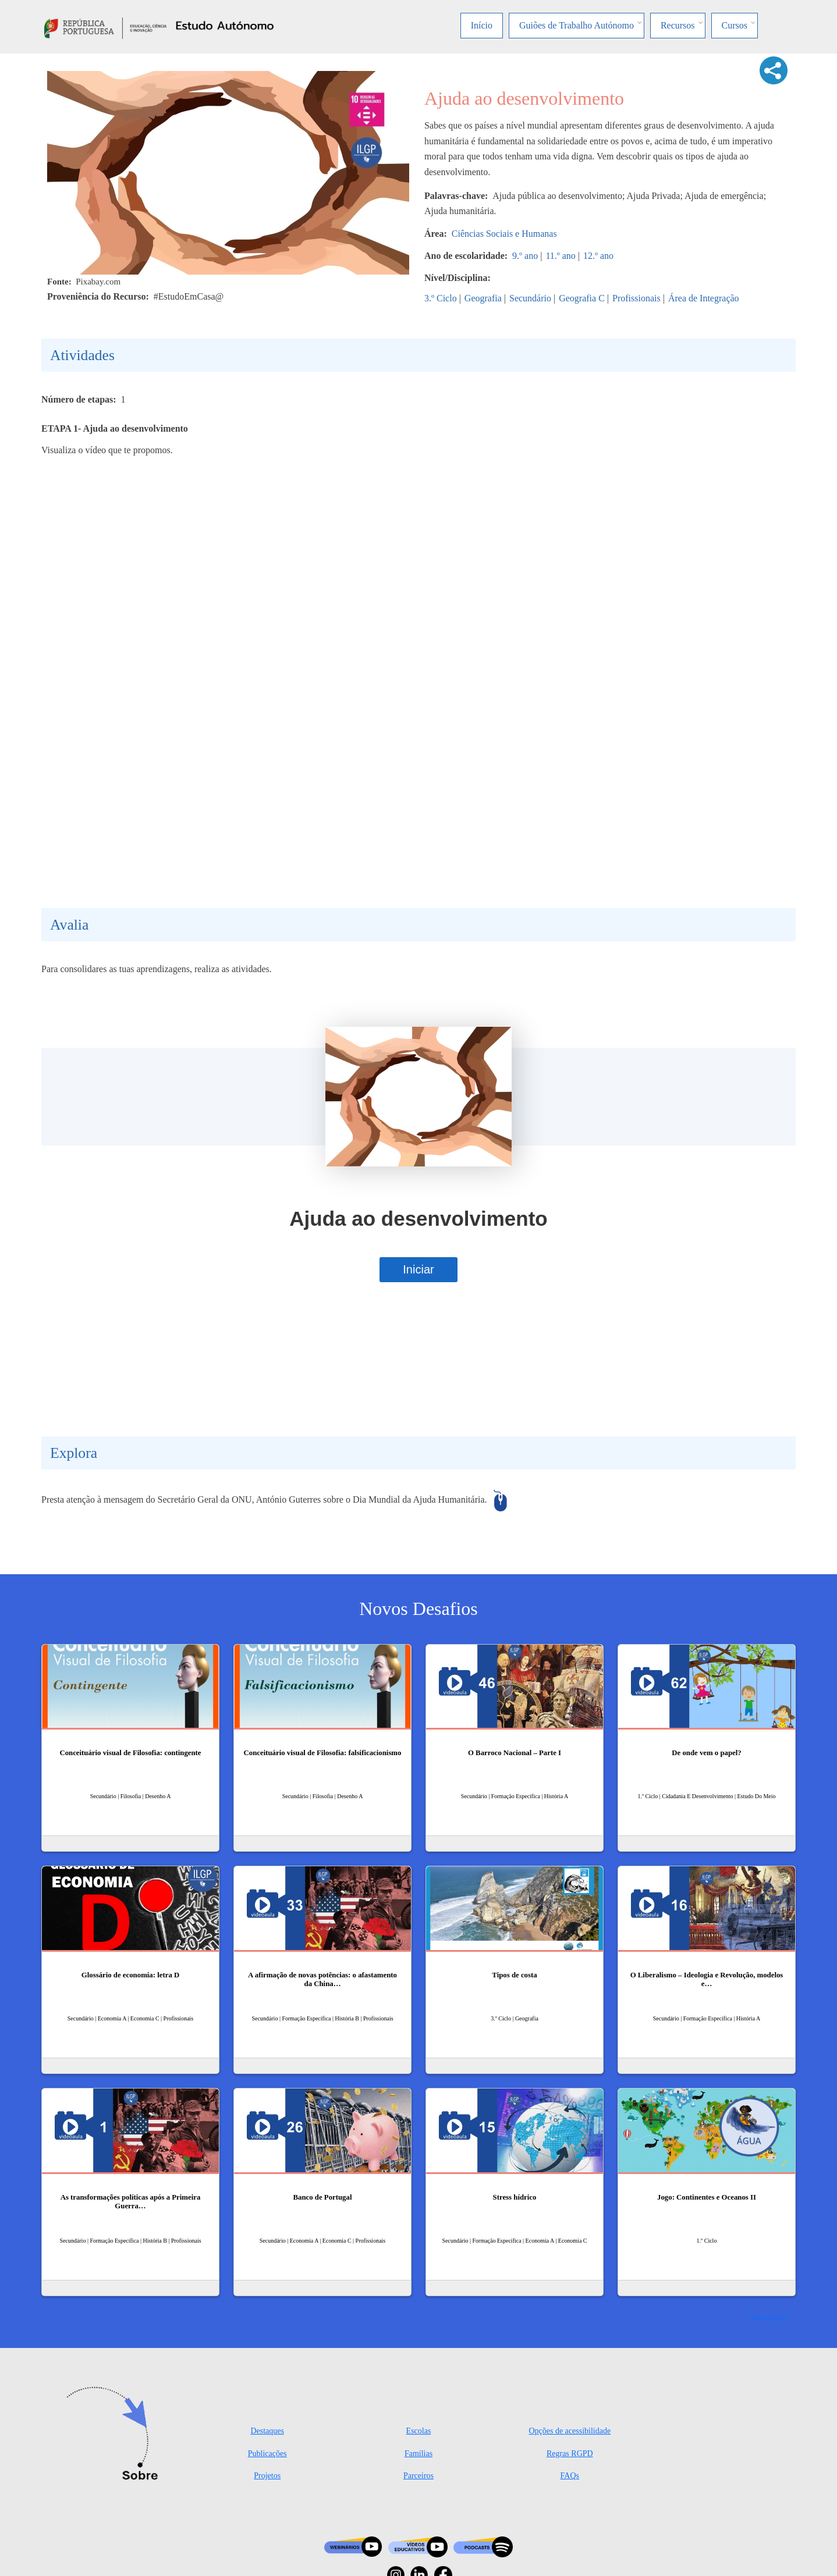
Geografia (483, 298)
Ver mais (765, 2317)
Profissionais (636, 298)
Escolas (418, 2430)
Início (481, 25)
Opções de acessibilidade (570, 2430)
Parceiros (418, 2475)
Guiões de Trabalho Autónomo (576, 25)
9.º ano (525, 256)
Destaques (267, 2430)
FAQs (570, 2475)
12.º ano (598, 256)
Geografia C (582, 298)
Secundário (530, 298)
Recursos (678, 25)
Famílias (418, 2453)
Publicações (267, 2453)
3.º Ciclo (440, 298)
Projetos (267, 2475)
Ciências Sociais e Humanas (504, 234)
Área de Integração (703, 298)
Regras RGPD (570, 2453)
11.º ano (560, 256)
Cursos (734, 25)
